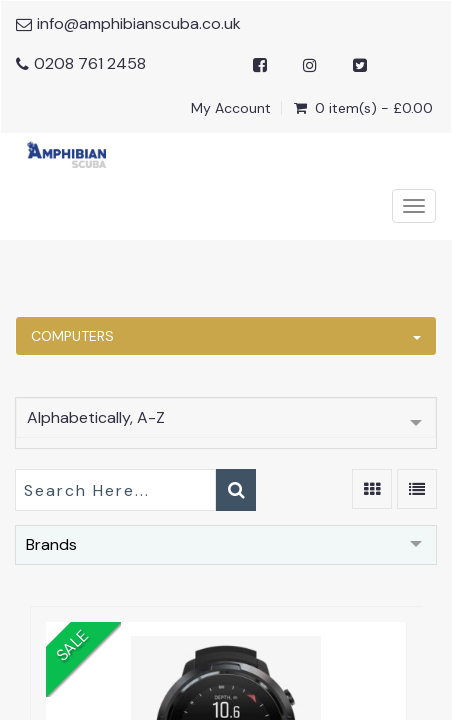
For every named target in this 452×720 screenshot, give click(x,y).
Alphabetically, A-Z (96, 417)
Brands (51, 544)
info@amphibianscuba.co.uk (139, 23)
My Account (231, 108)
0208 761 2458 (90, 63)
